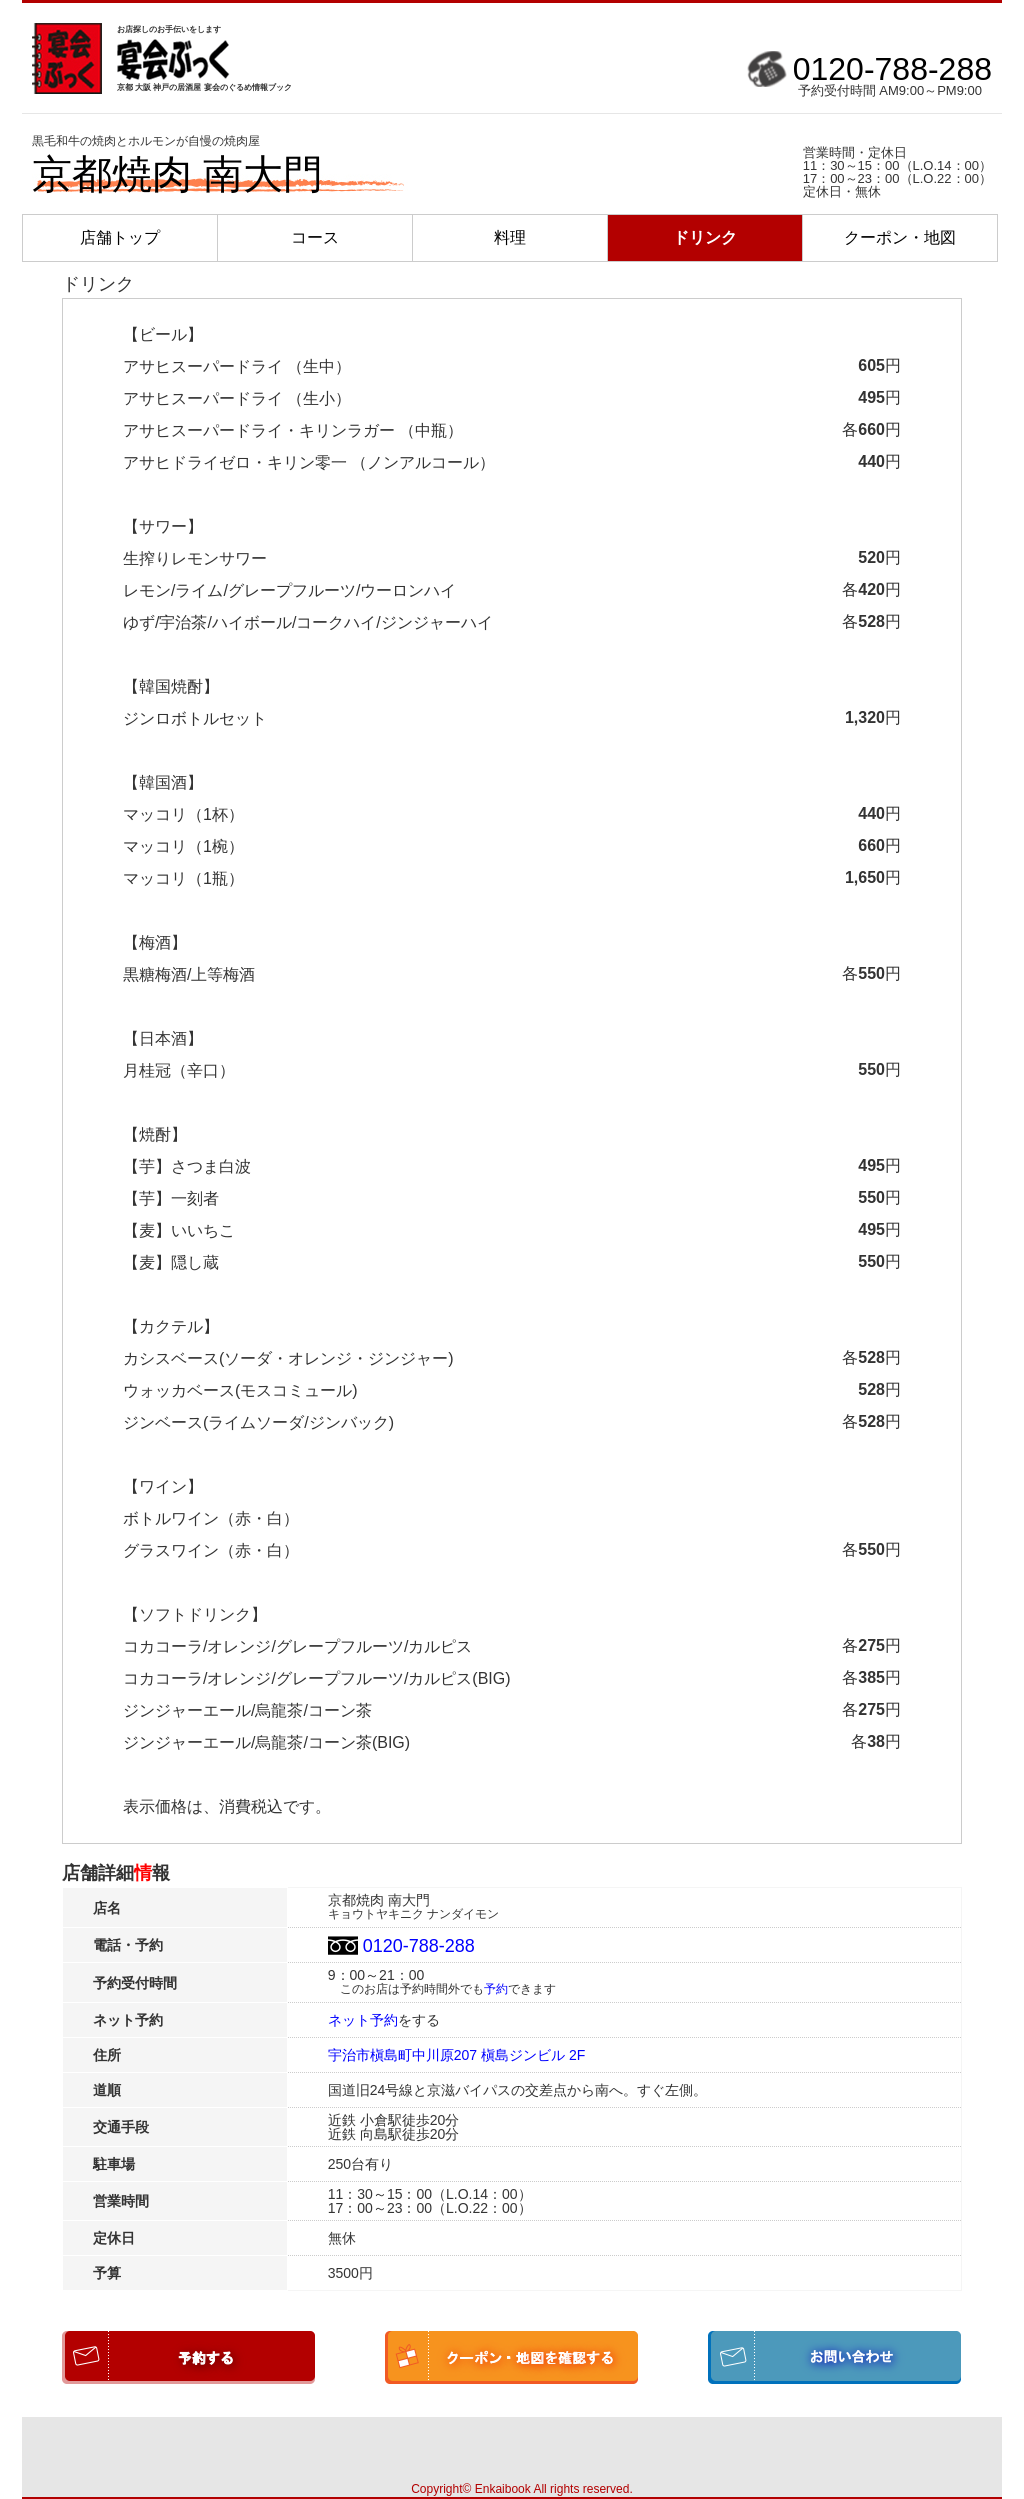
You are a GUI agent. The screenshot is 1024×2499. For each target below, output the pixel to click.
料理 (510, 237)
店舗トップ (120, 237)
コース (315, 237)
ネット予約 (363, 2020)
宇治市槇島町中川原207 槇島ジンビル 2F (456, 2055)
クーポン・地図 (900, 237)
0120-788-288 (892, 69)
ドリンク (705, 237)
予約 (496, 1989)
